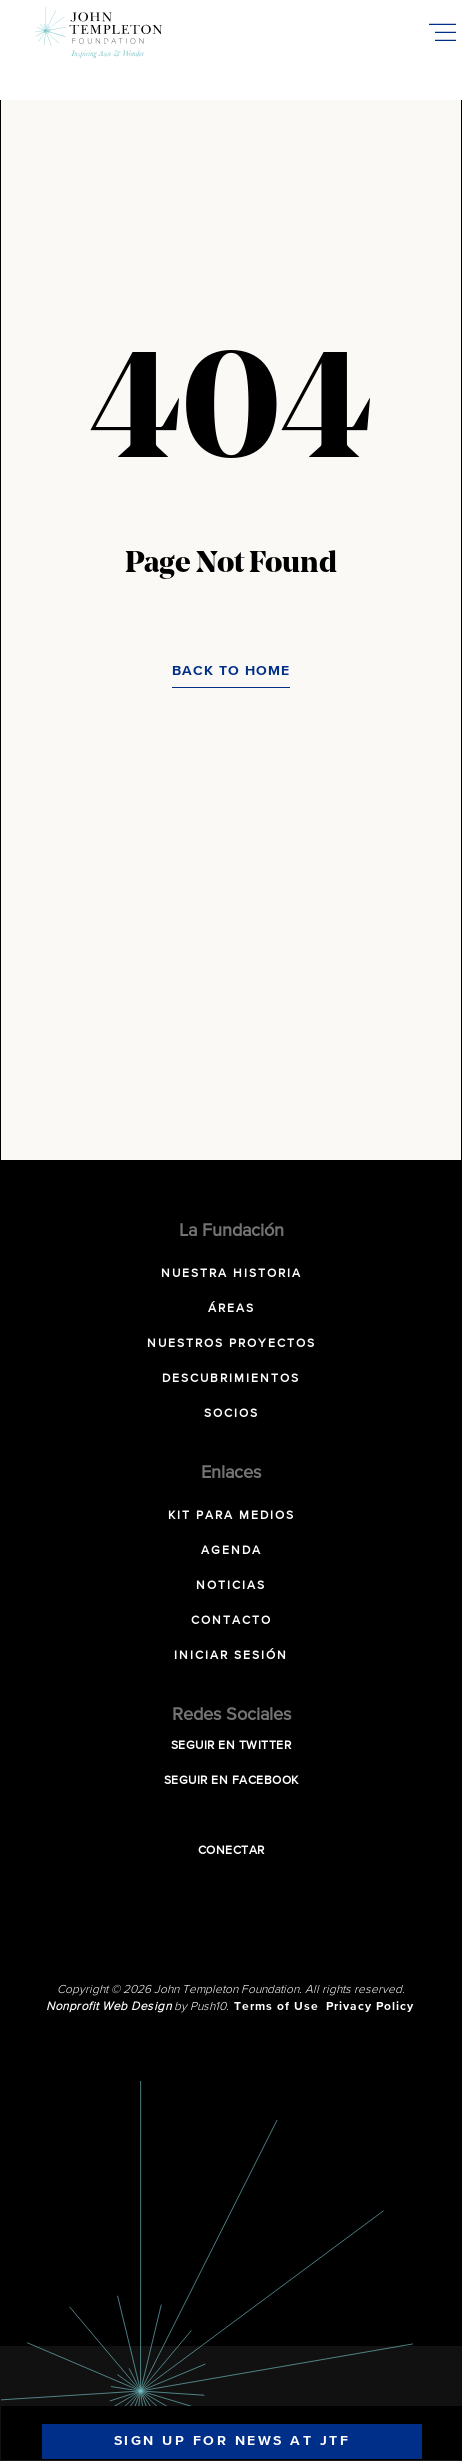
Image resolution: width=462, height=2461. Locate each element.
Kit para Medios (231, 1516)
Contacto (231, 1621)
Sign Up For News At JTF (232, 2441)
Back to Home (231, 671)
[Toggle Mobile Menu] (442, 32)
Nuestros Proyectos (231, 1344)
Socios (231, 1414)
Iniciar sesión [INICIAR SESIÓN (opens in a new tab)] (231, 1656)
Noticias (231, 1586)
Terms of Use (276, 2007)
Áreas (231, 1309)
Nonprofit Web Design (108, 2007)
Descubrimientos (231, 1379)
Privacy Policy (370, 2007)
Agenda (231, 1551)
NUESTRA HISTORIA (231, 1274)
